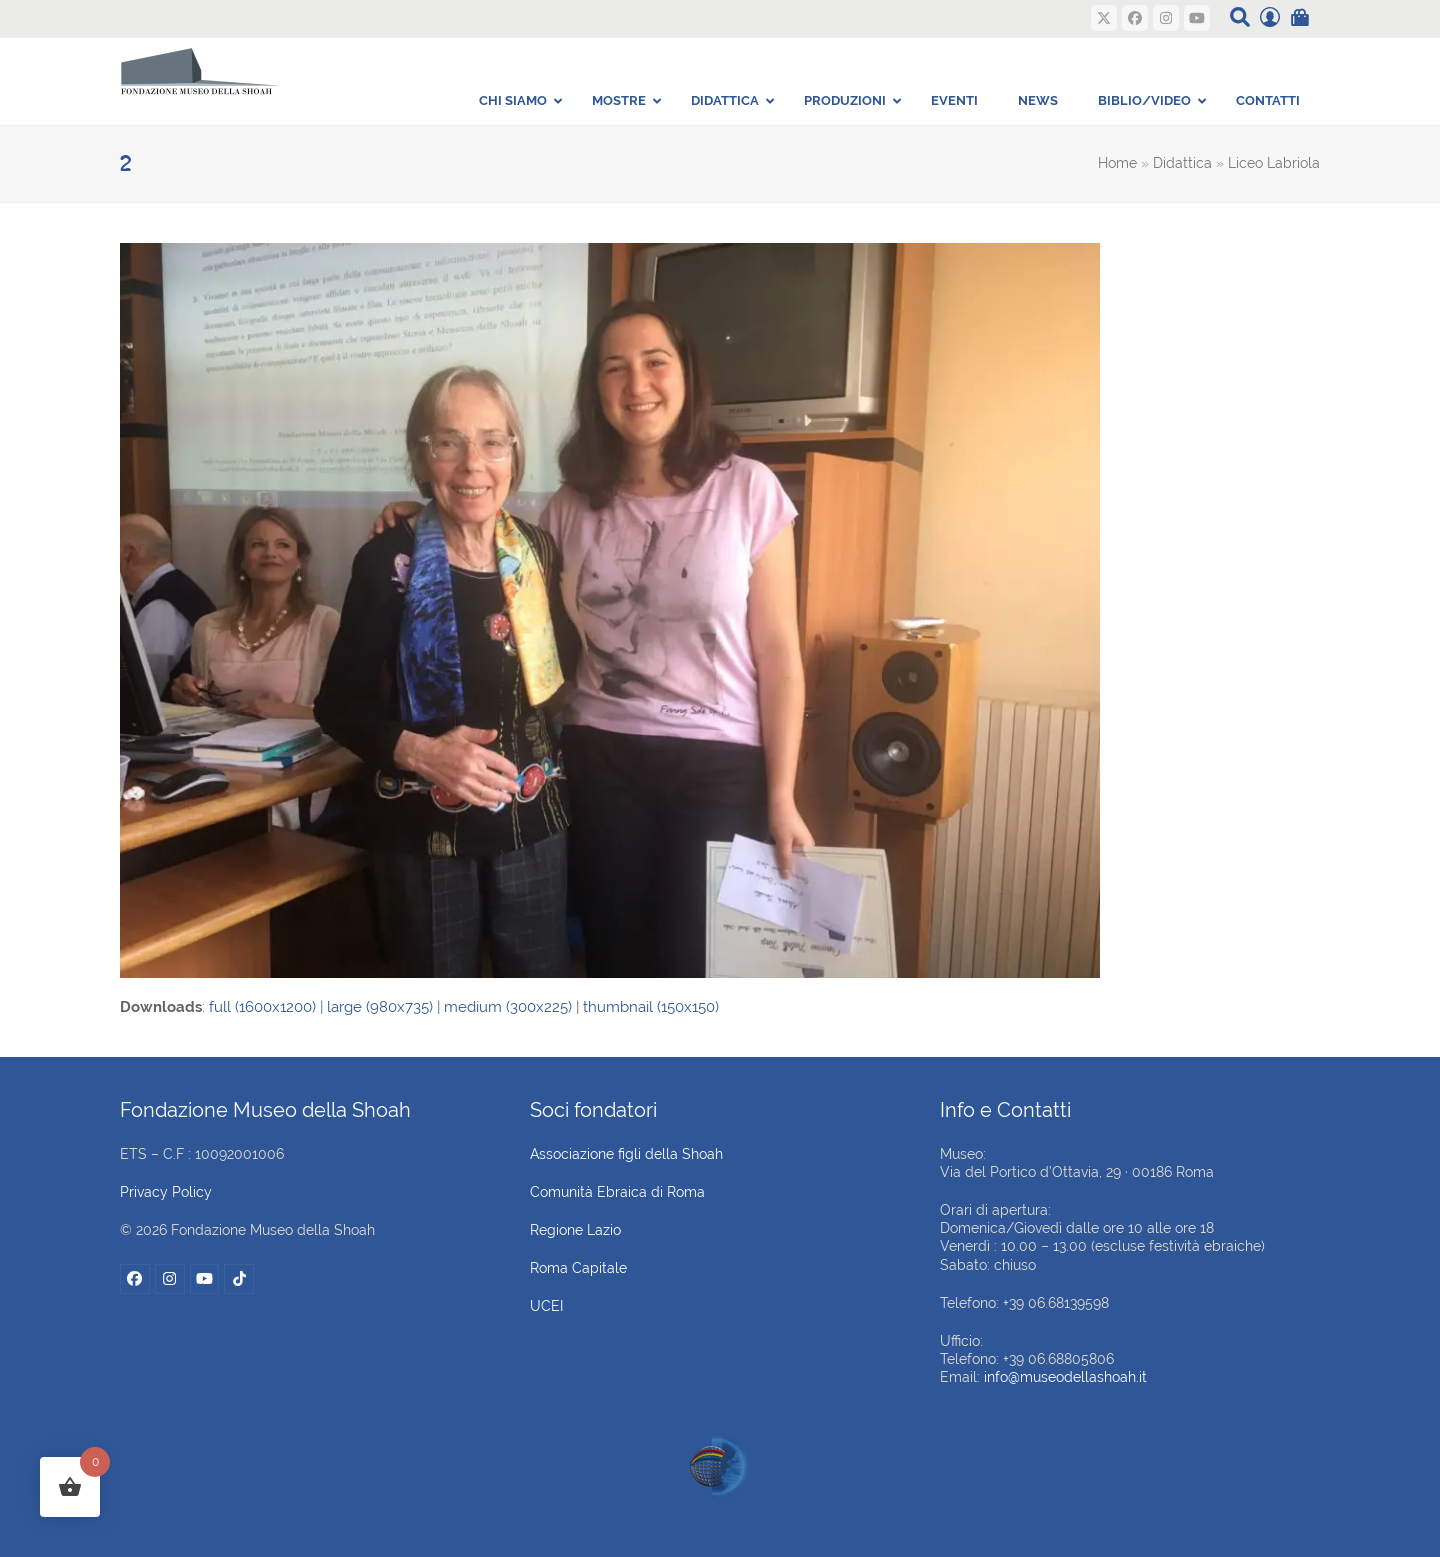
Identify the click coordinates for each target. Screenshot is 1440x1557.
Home (1117, 163)
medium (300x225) (508, 1007)
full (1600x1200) (262, 1007)
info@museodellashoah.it (1065, 1377)
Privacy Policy (166, 1192)
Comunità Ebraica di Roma (617, 1192)
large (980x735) (380, 1007)
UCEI (546, 1306)
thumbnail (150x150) (651, 1007)
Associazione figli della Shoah (626, 1154)
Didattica (1182, 163)
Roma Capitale (578, 1268)
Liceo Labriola (1274, 163)
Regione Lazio (575, 1230)
